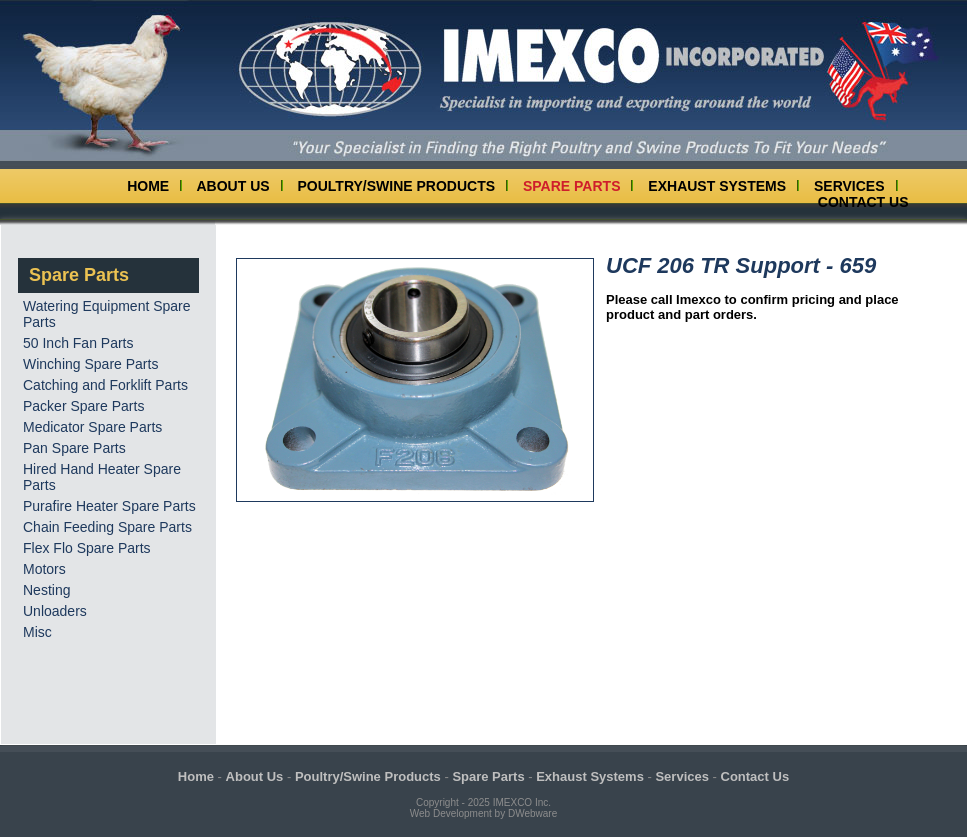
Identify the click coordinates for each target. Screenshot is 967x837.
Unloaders (55, 611)
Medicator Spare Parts (92, 427)
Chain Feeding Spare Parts (107, 527)
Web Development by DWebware (483, 813)
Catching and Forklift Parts (105, 385)
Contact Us (863, 202)
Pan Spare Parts (74, 448)
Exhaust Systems (717, 186)
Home (148, 186)
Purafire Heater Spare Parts (109, 506)
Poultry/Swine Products (397, 186)
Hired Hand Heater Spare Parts (102, 477)
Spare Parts (572, 186)
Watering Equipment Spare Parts (107, 314)
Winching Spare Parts (90, 364)
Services (849, 186)
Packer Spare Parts (83, 406)
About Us (233, 186)
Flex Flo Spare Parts (87, 548)
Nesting (46, 590)
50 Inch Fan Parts (78, 343)
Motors (44, 569)
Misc (37, 632)
